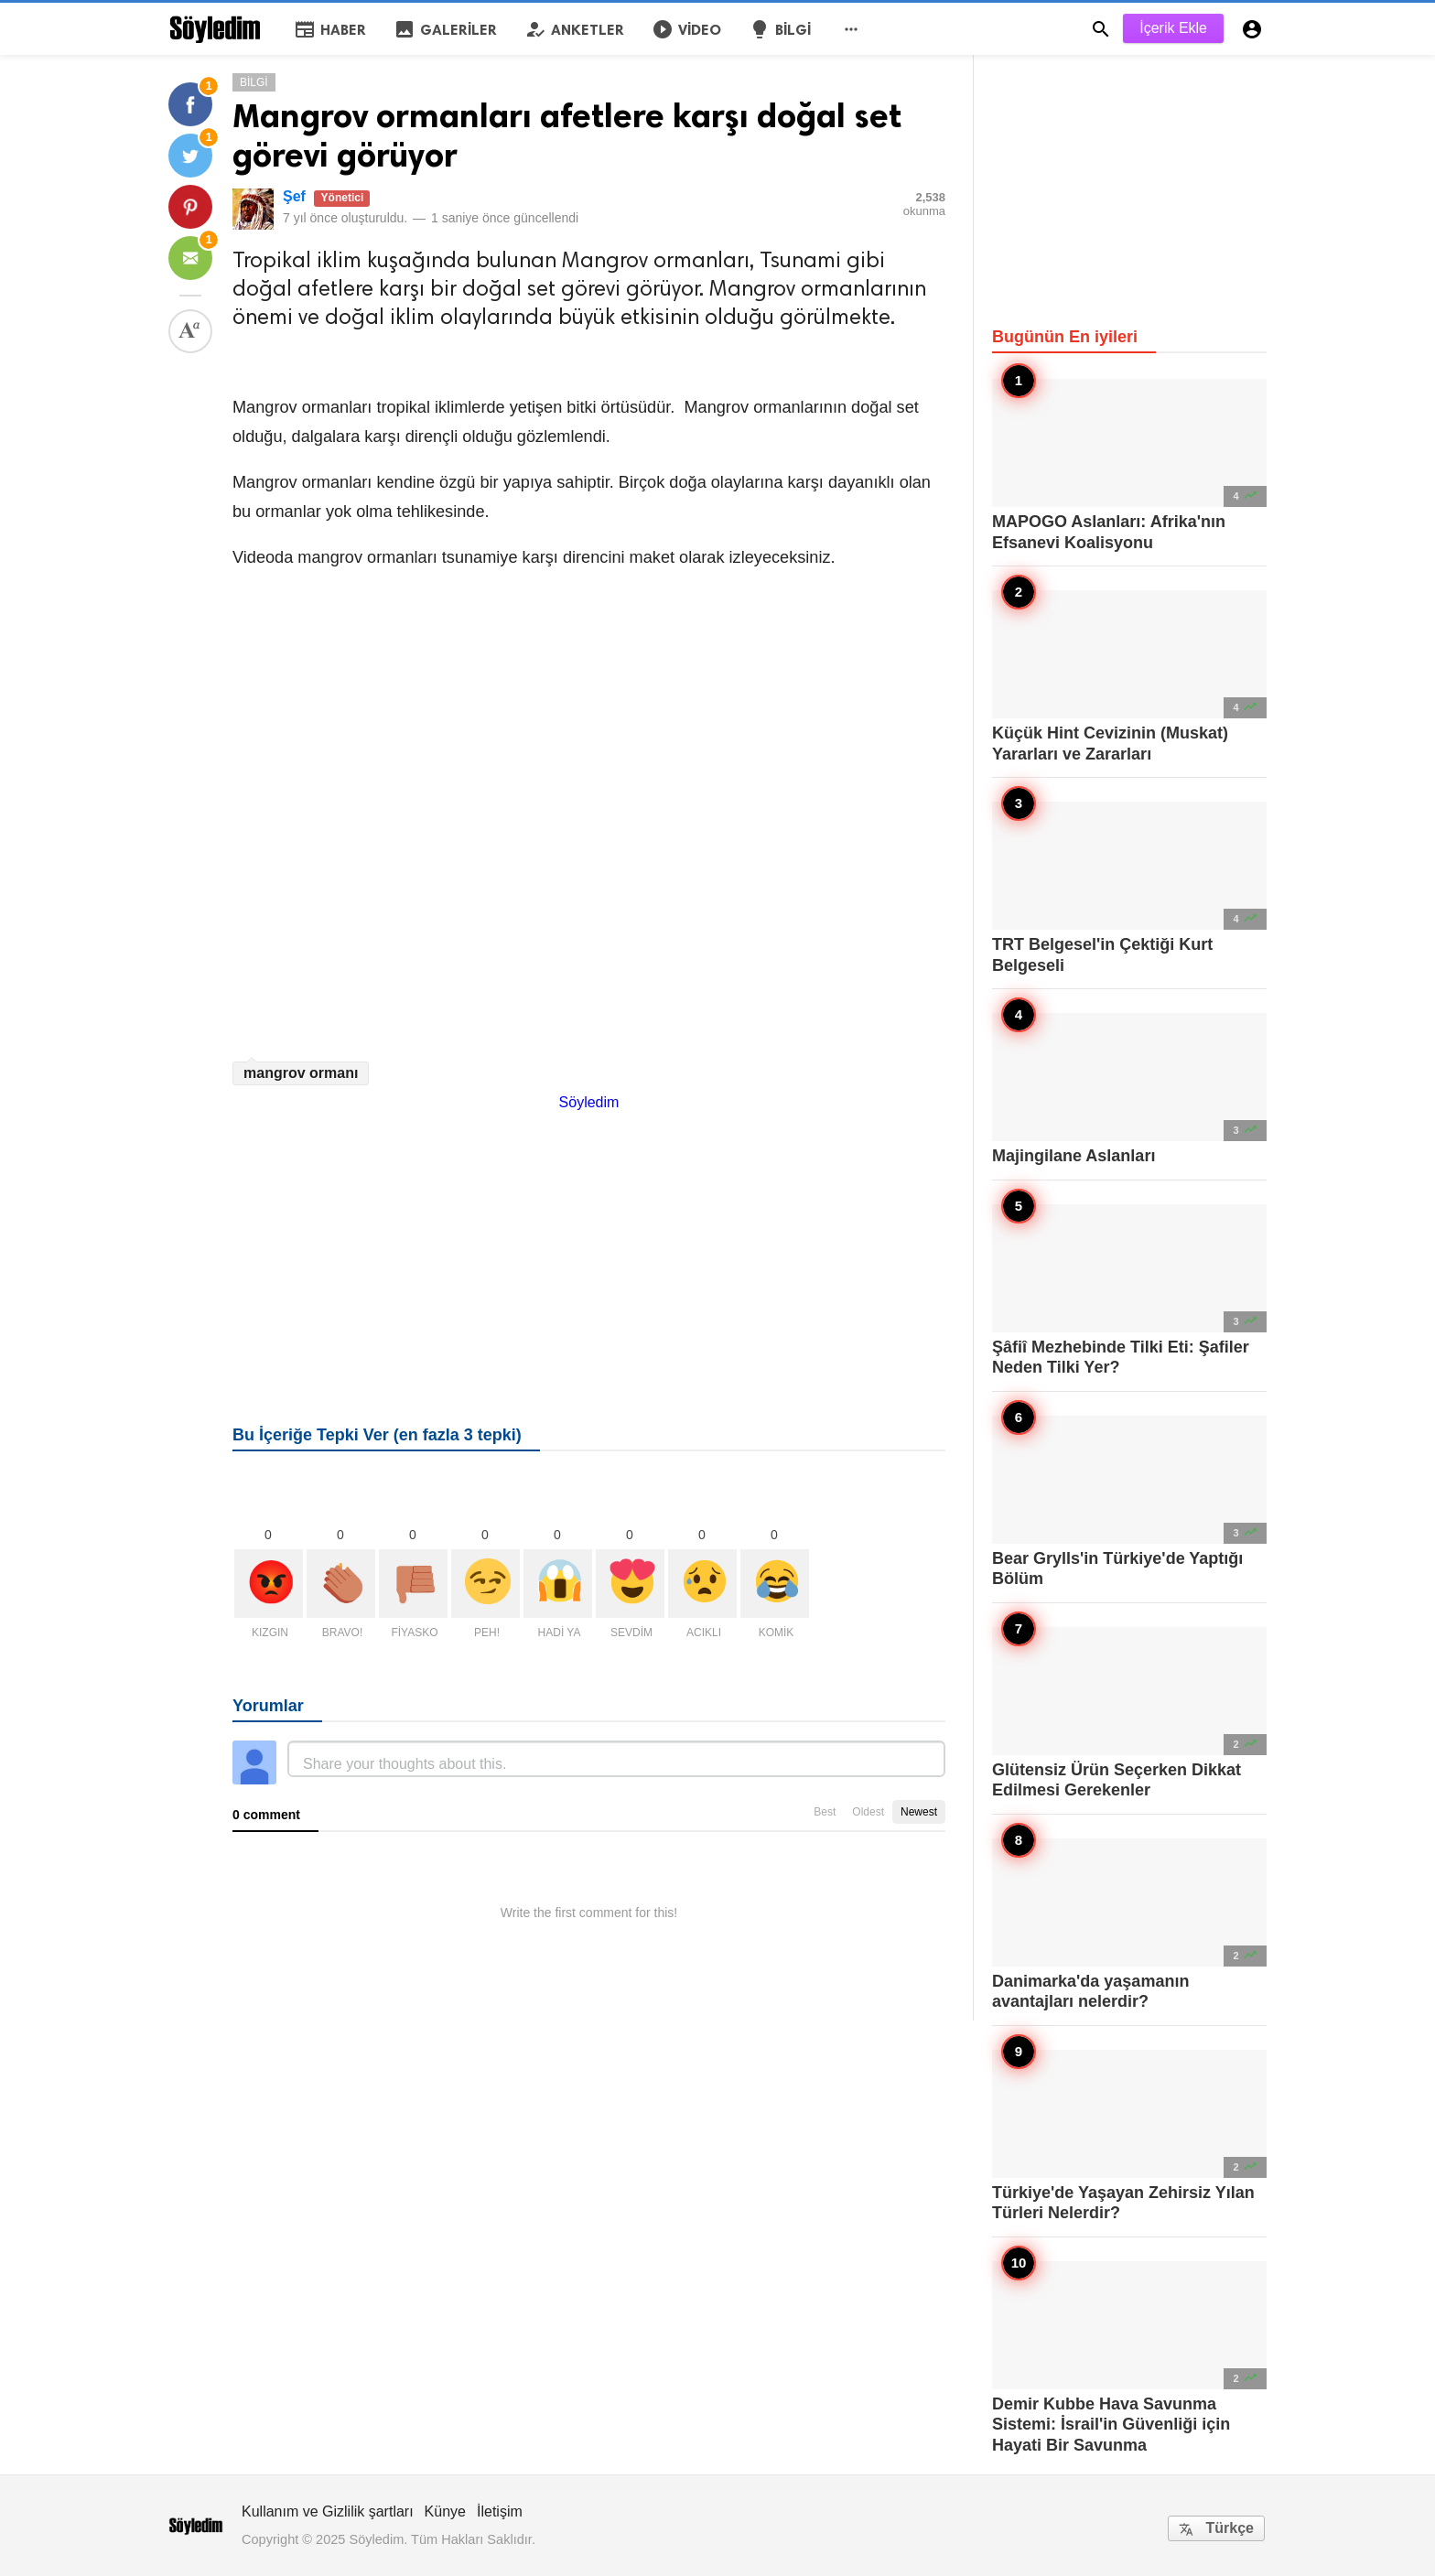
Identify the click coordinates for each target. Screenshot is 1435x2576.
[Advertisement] (588, 1239)
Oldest (868, 1811)
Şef (294, 196)
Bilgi (254, 82)
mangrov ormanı (300, 1073)
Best (825, 1811)
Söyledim (589, 1102)
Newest (919, 1811)
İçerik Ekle (1173, 28)
